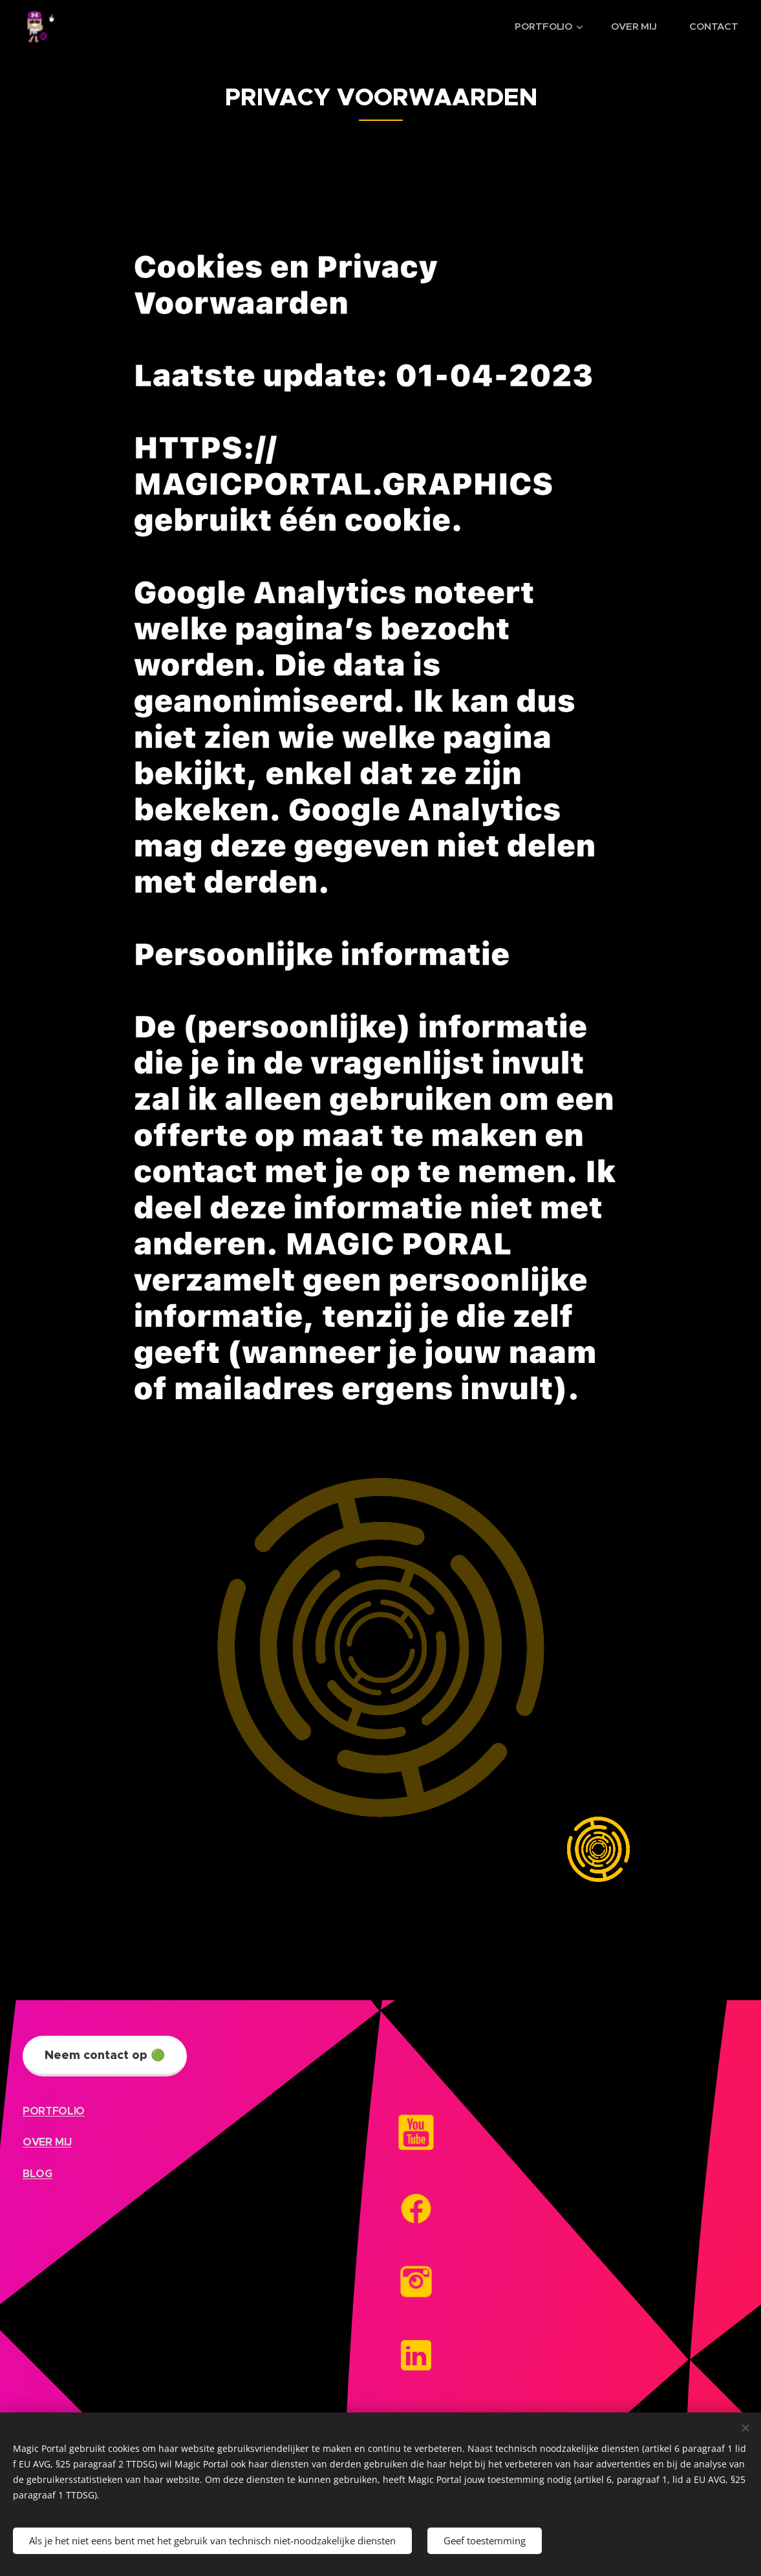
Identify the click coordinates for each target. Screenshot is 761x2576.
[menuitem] (551, 26)
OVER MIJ (47, 2142)
